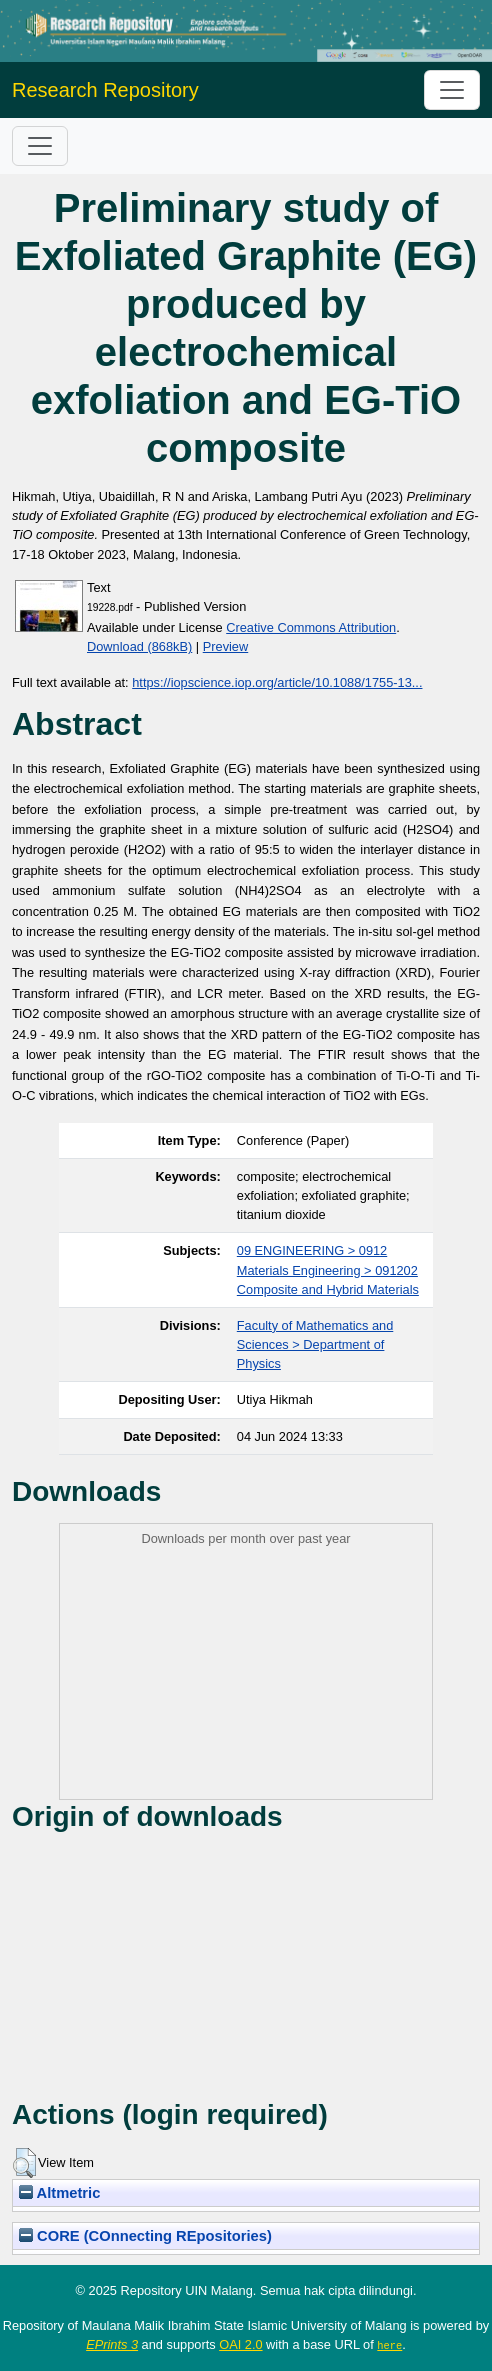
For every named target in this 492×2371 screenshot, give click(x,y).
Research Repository (105, 90)
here (389, 2345)
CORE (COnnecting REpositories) (145, 2236)
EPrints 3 (112, 2344)
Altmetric (59, 2193)
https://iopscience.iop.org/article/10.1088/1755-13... (277, 682)
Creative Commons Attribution (311, 627)
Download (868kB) (139, 646)
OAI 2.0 (240, 2344)
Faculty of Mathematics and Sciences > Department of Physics (315, 1344)
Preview (226, 646)
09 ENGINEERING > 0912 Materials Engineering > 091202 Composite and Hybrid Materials (328, 1269)
